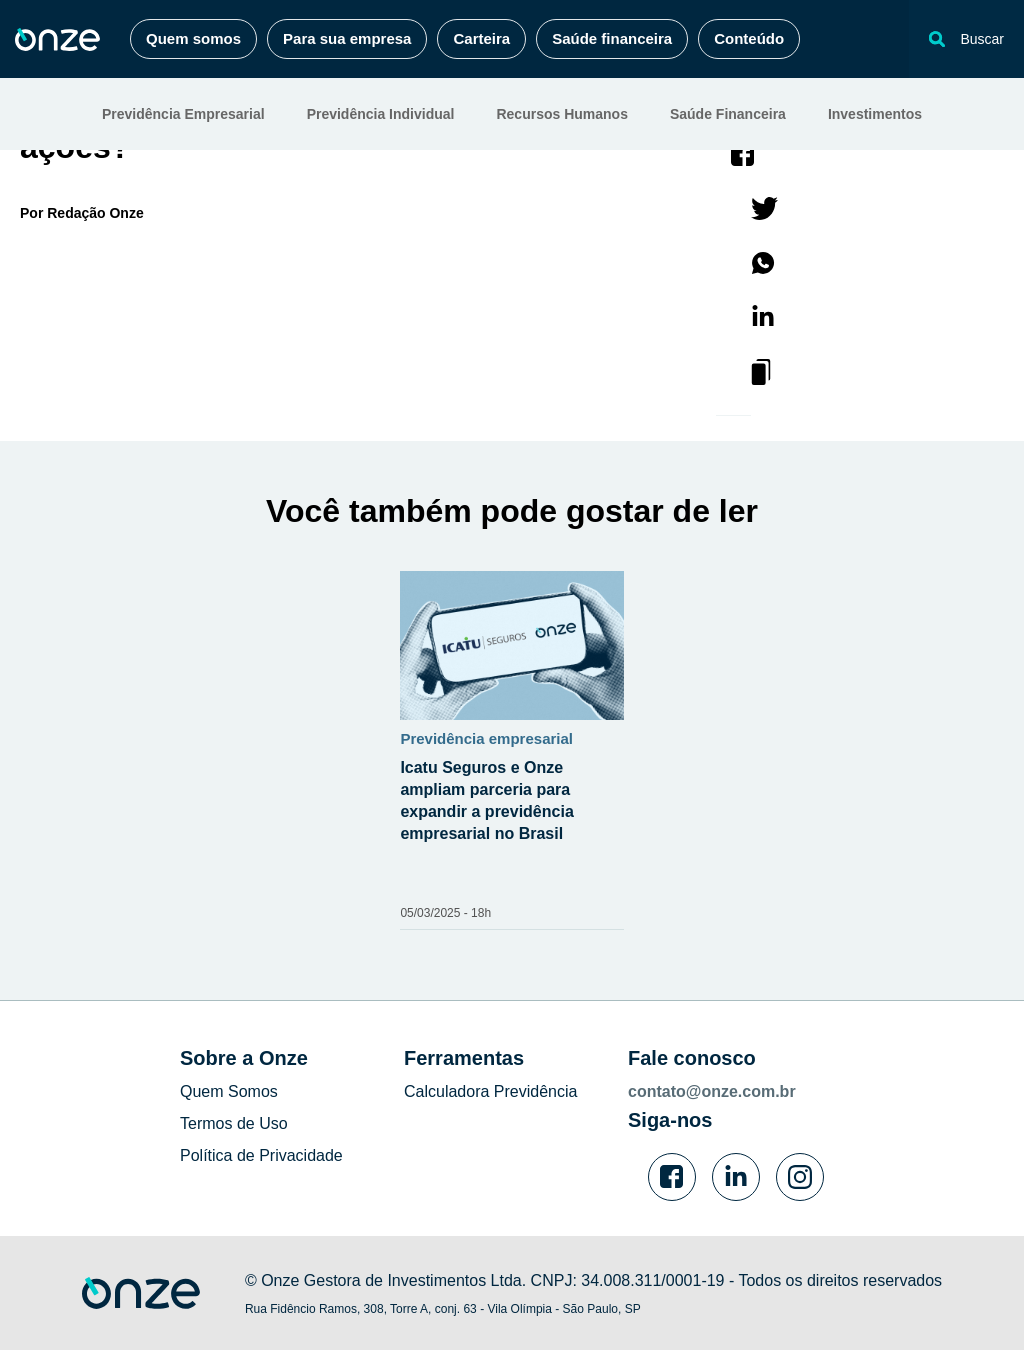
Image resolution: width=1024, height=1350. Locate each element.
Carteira (481, 38)
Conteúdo (749, 38)
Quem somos (193, 38)
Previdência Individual (381, 114)
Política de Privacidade (261, 1155)
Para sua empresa (347, 38)
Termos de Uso (234, 1123)
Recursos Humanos (561, 114)
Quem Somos (229, 1091)
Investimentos (875, 114)
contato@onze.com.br (712, 1091)
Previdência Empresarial (183, 114)
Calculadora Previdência (490, 1091)
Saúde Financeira (728, 114)
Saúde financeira (612, 38)
